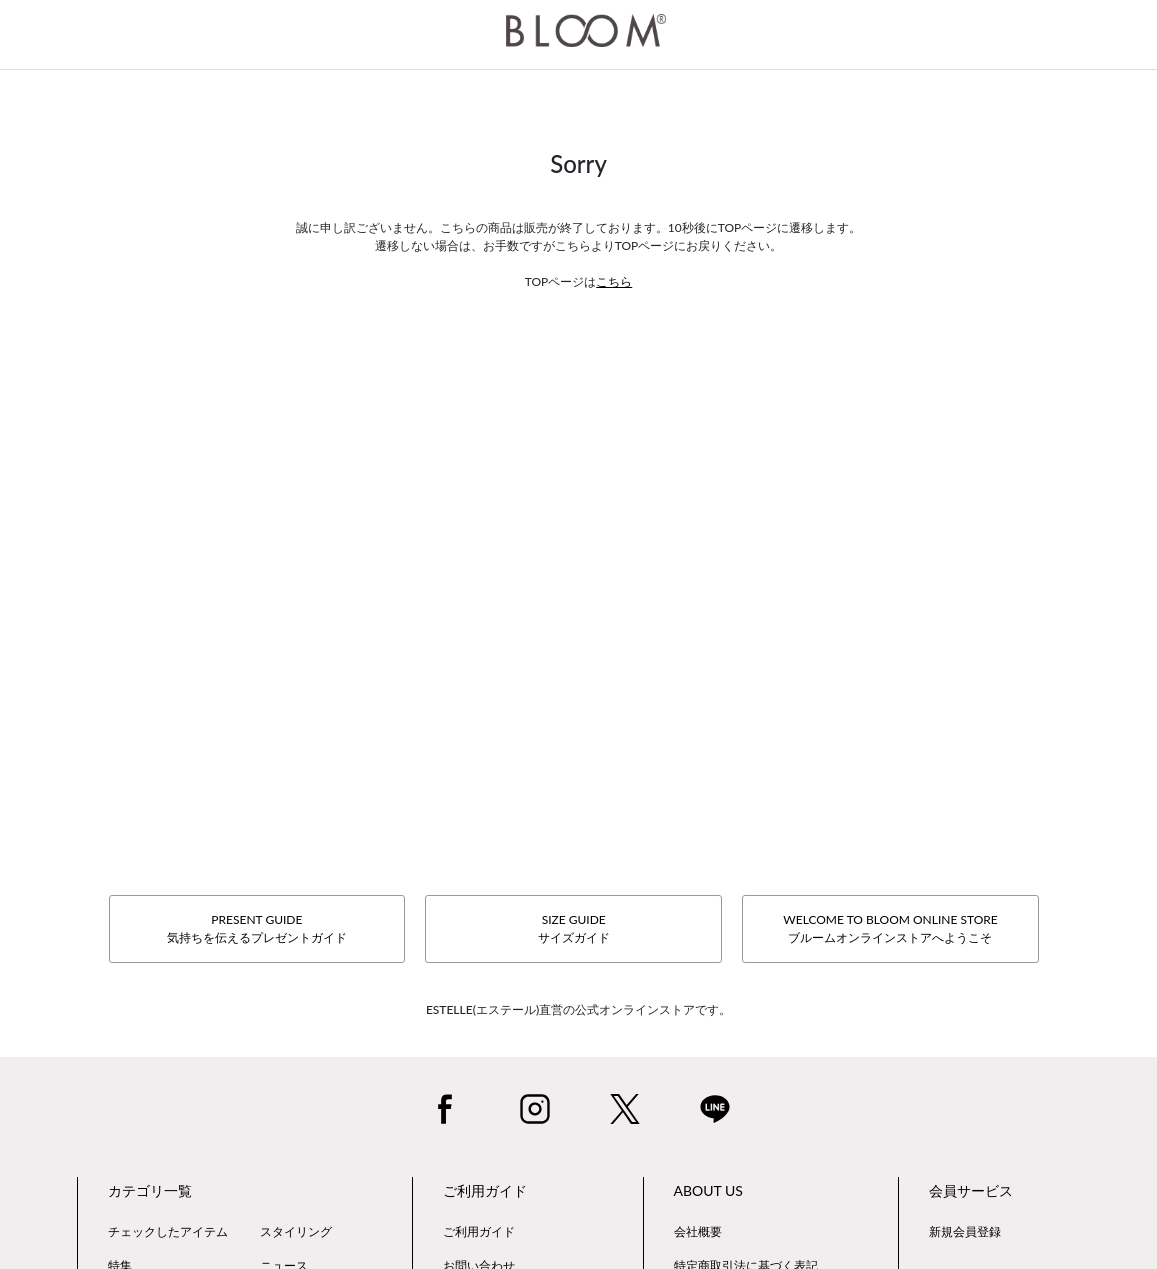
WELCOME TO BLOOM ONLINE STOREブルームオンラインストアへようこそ (890, 928)
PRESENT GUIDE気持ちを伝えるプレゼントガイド (257, 928)
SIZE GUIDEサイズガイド (574, 928)
